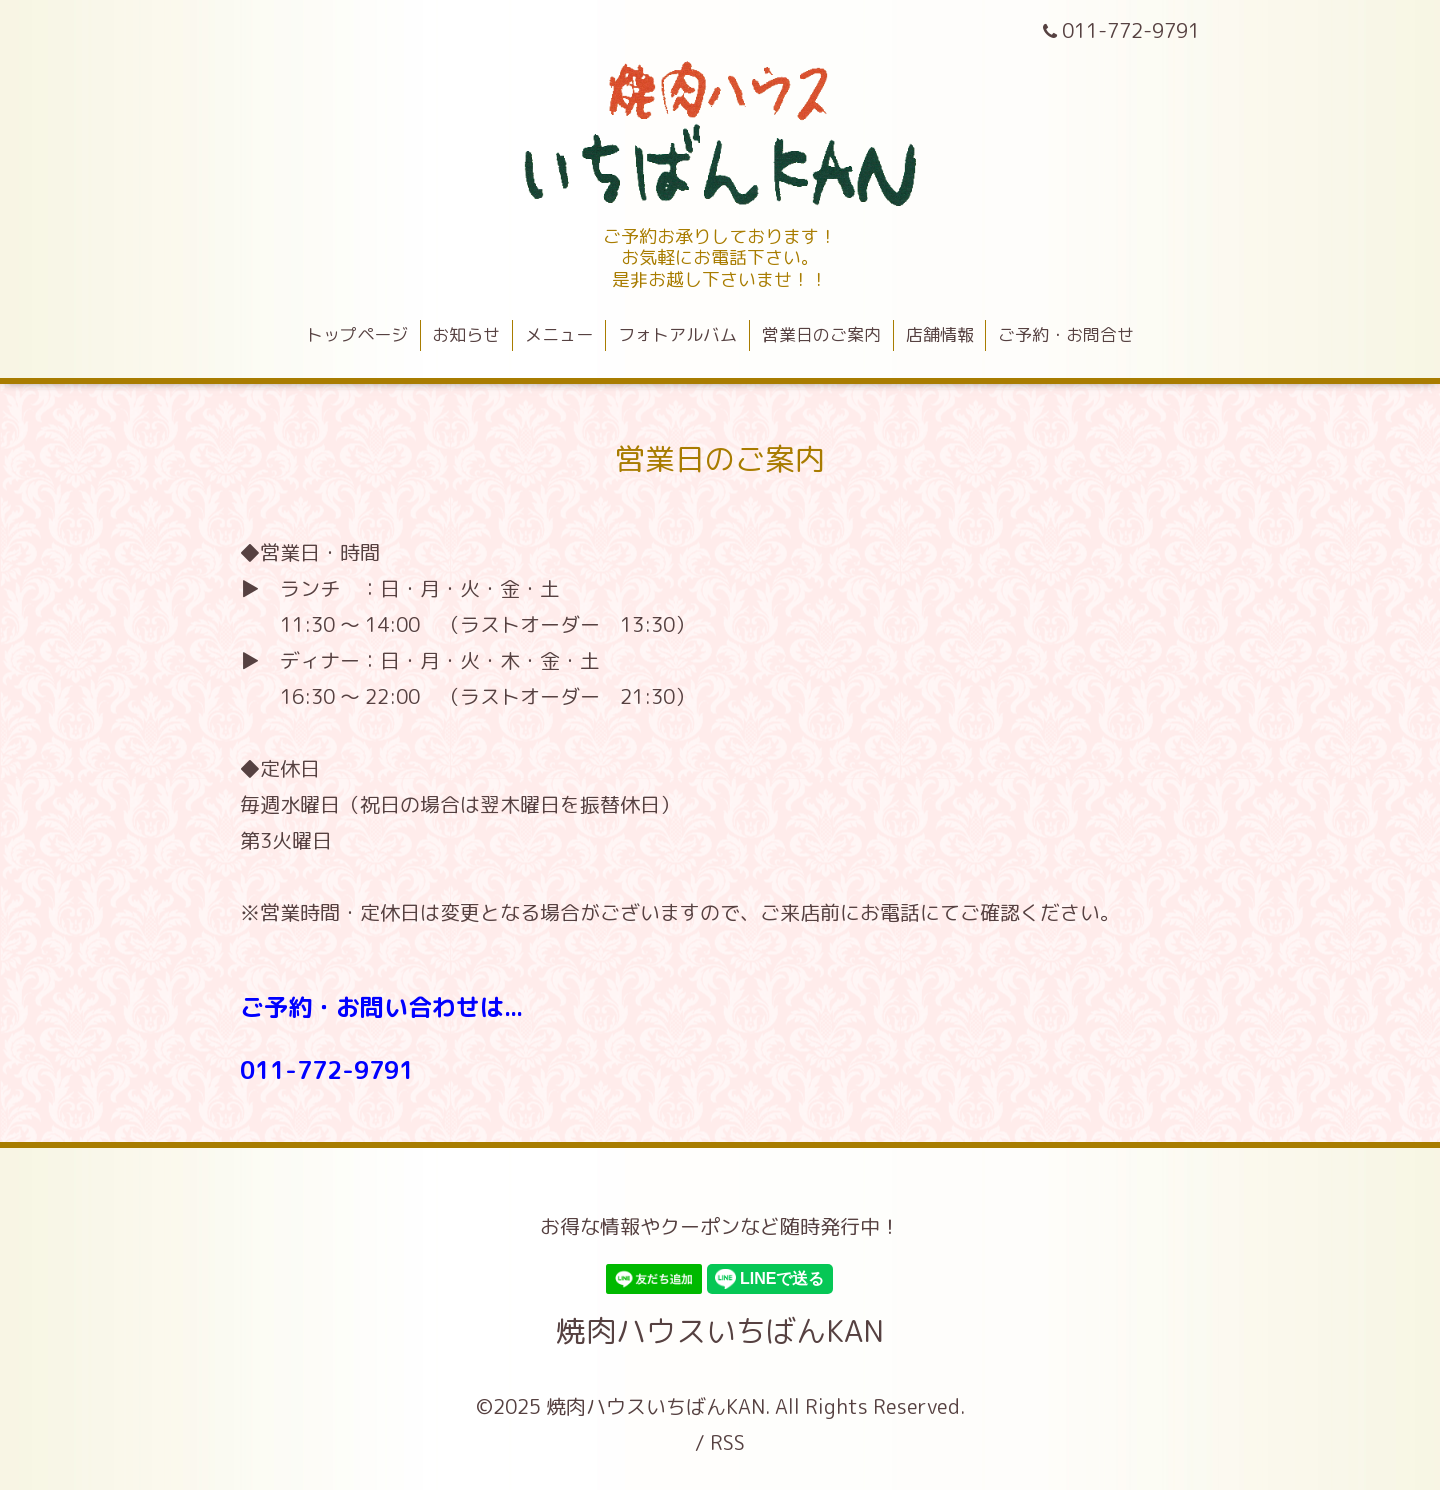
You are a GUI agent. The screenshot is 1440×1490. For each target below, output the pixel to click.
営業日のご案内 (821, 334)
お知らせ (466, 334)
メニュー (559, 334)
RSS (727, 1442)
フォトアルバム (677, 334)
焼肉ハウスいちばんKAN (720, 1331)
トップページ (357, 334)
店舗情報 (940, 334)
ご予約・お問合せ (1066, 334)
